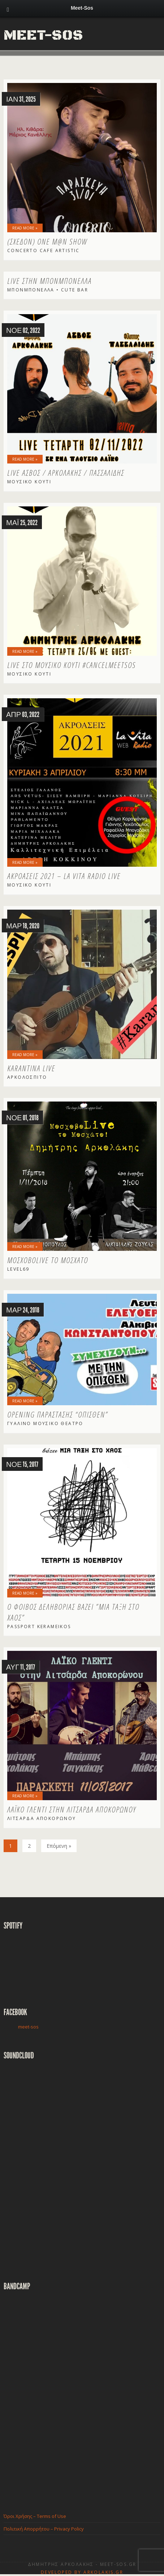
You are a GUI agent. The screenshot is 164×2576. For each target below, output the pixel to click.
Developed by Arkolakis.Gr (82, 2572)
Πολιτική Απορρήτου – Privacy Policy (44, 2529)
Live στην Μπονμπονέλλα (49, 280)
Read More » (25, 227)
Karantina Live (31, 1068)
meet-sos (28, 2026)
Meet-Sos (43, 35)
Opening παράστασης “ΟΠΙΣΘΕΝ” (57, 1414)
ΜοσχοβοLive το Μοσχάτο (47, 1259)
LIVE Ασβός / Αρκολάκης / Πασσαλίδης (65, 472)
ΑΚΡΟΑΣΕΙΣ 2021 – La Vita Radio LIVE (64, 875)
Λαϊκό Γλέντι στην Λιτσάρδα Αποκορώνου (71, 1809)
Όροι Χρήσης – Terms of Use (35, 2516)
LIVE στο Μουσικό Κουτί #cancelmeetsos (71, 664)
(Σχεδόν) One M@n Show (47, 241)
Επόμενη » (59, 1845)
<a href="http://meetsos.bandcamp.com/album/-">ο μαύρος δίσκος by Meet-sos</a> (67, 2396)
